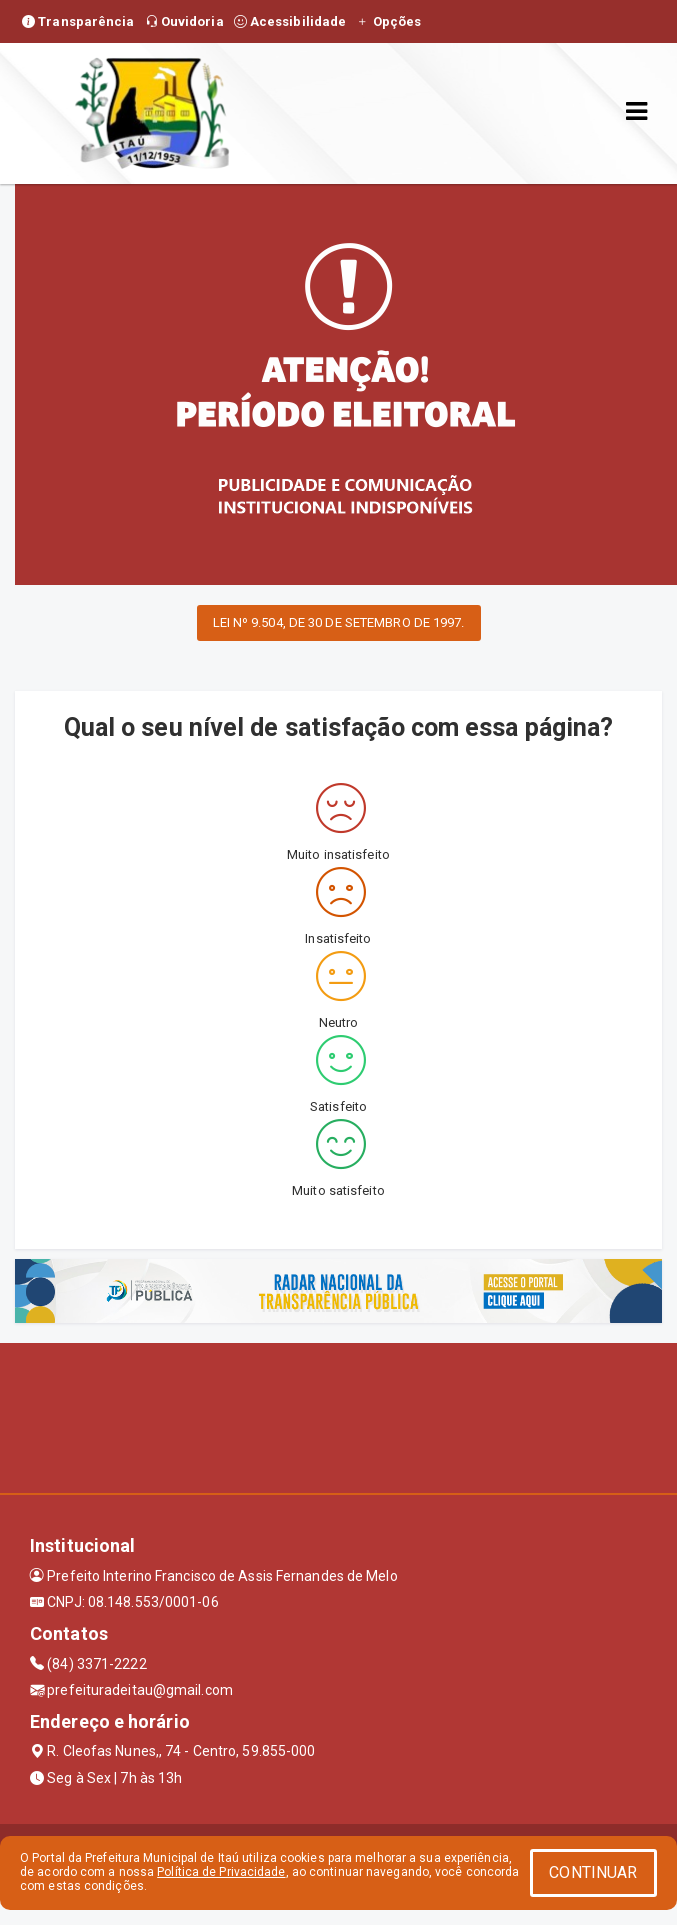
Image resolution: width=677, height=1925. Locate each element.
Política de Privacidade (221, 1872)
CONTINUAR (593, 1872)
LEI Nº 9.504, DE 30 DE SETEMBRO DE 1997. (339, 622)
